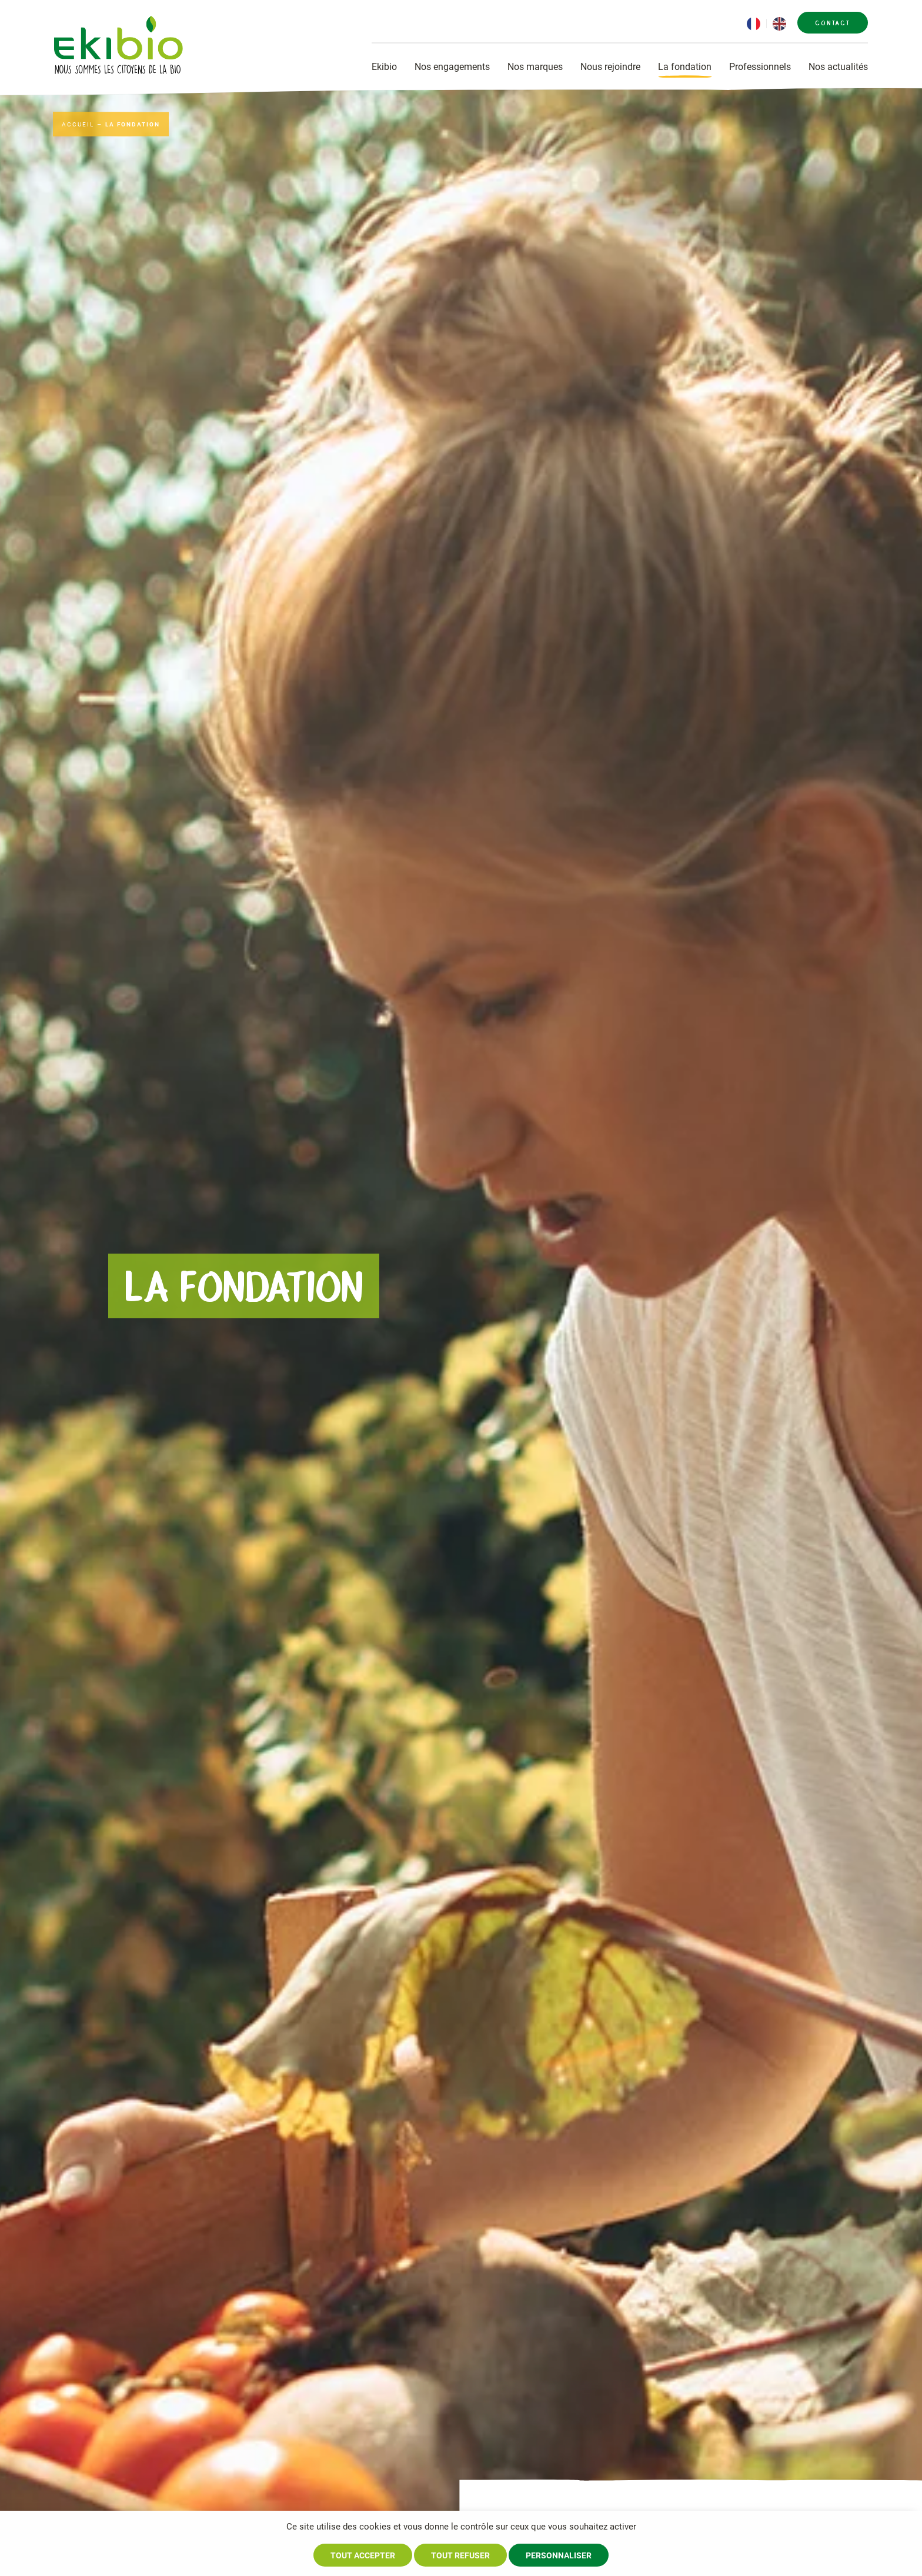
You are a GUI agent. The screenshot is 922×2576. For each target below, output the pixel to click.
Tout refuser (460, 2555)
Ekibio (384, 66)
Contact (832, 23)
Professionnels (760, 66)
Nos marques (535, 66)
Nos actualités (838, 66)
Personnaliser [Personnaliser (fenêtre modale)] (559, 2555)
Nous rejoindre (610, 66)
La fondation (684, 66)
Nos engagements (452, 66)
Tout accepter (362, 2555)
